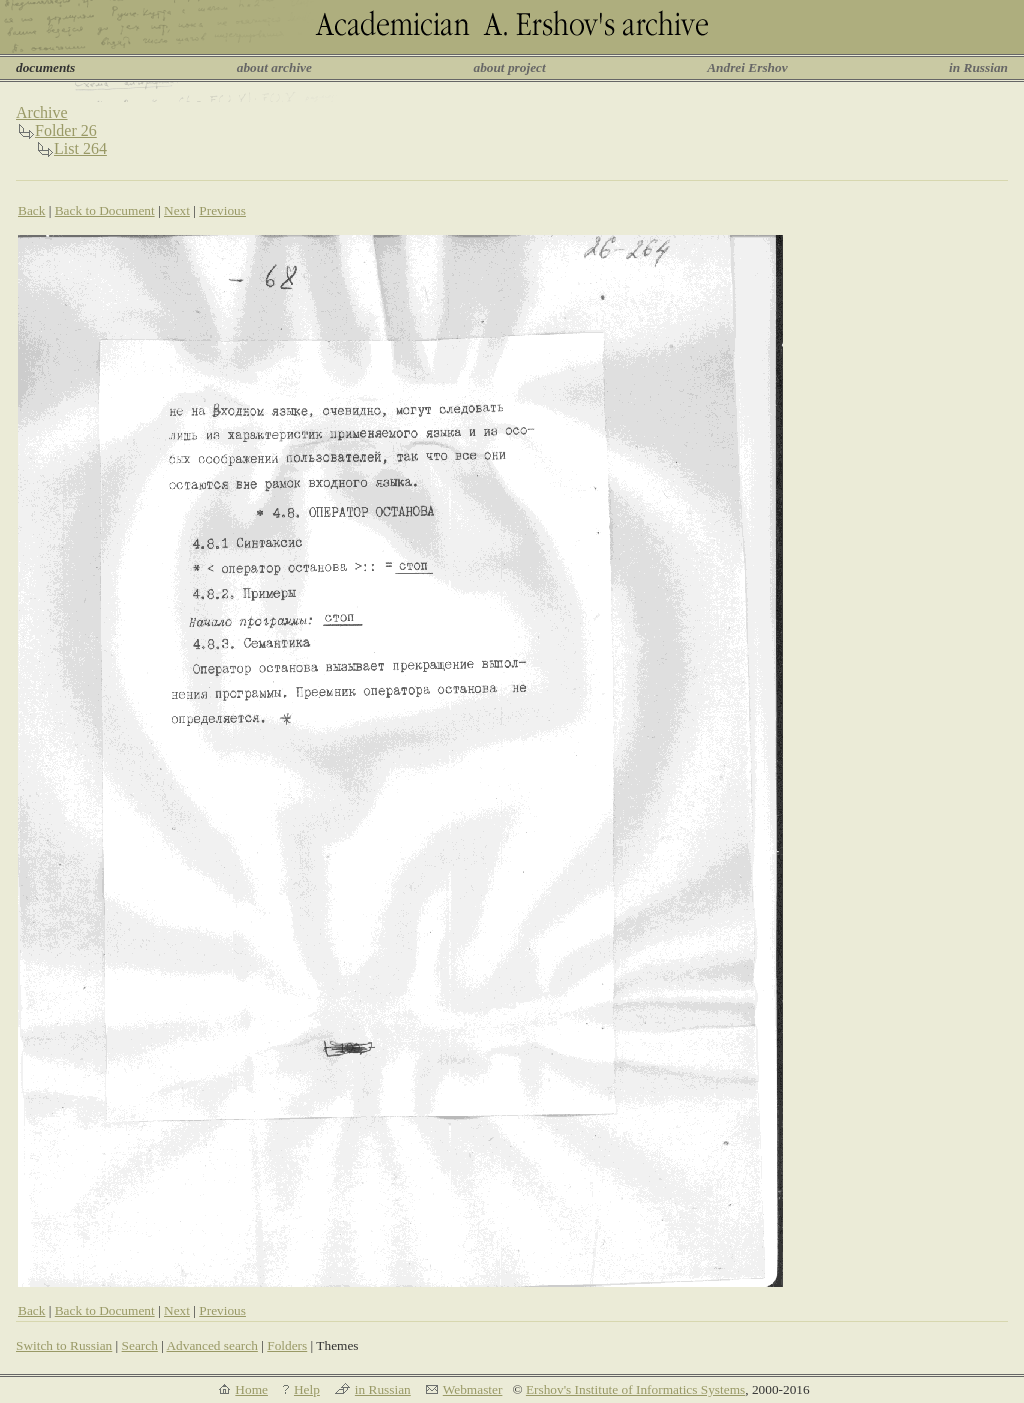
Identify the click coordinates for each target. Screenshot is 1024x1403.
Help (307, 1389)
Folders (287, 1345)
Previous (222, 210)
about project (509, 67)
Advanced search (211, 1345)
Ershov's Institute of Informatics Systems (635, 1389)
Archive (42, 112)
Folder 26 (66, 130)
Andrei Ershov (747, 67)
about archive (274, 67)
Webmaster (473, 1389)
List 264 (80, 148)
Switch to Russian (64, 1345)
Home (251, 1389)
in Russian (978, 67)
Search (140, 1345)
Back (31, 210)
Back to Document (105, 210)
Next (177, 210)
